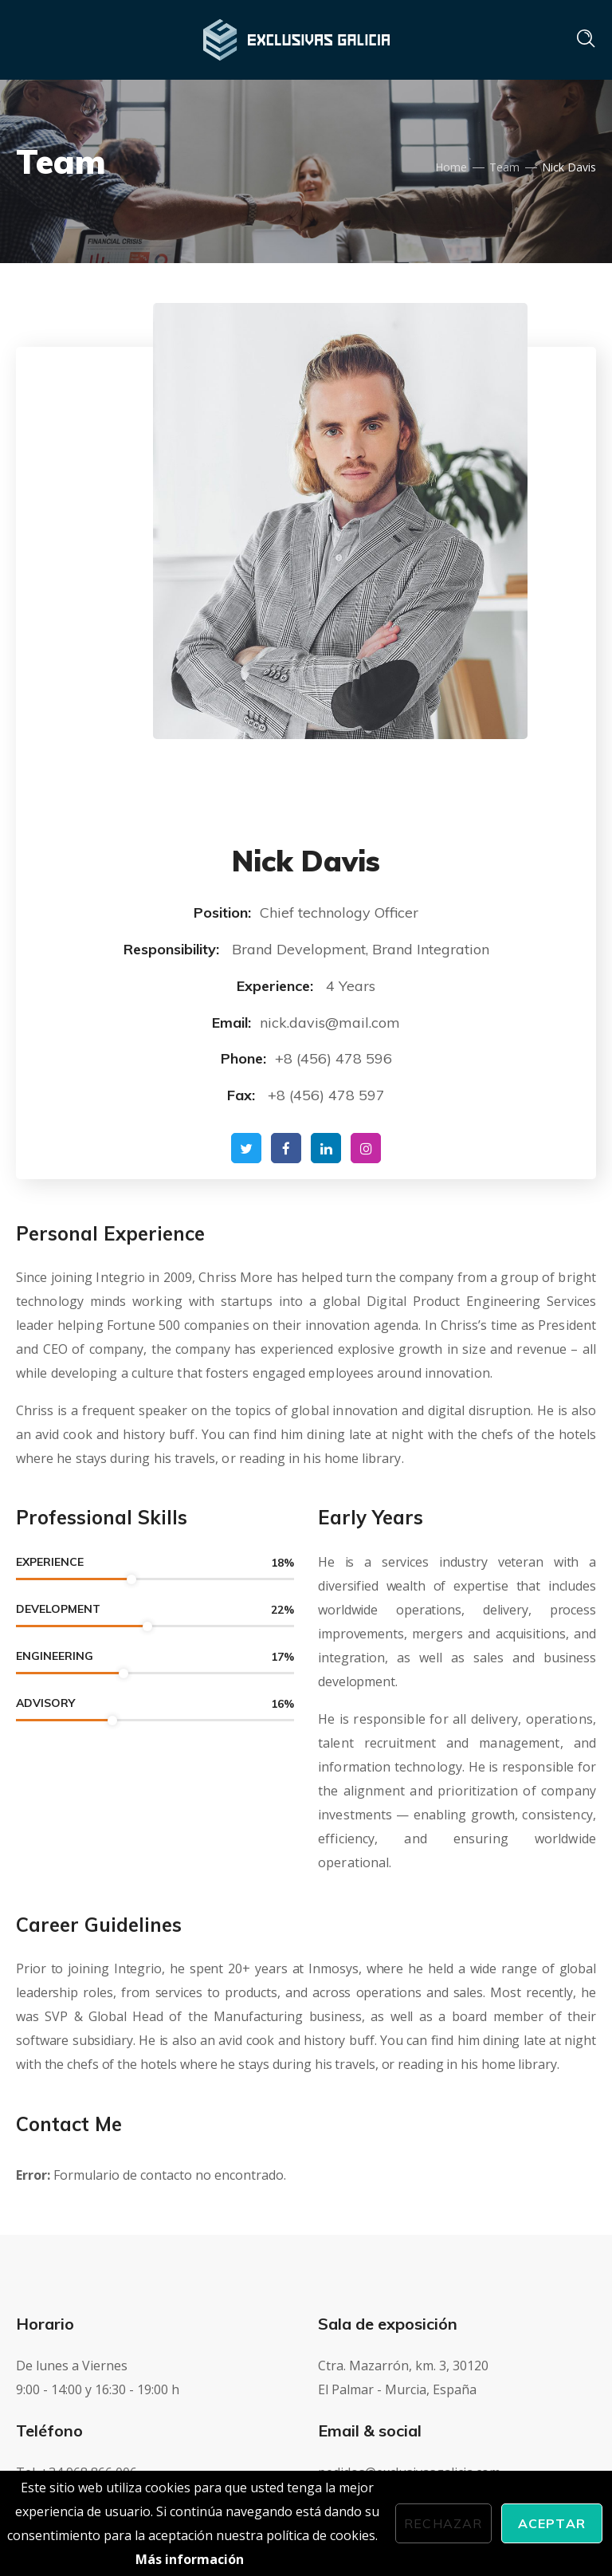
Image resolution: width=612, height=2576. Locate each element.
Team (504, 167)
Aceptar (552, 2523)
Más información (189, 2559)
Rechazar (443, 2523)
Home (451, 167)
